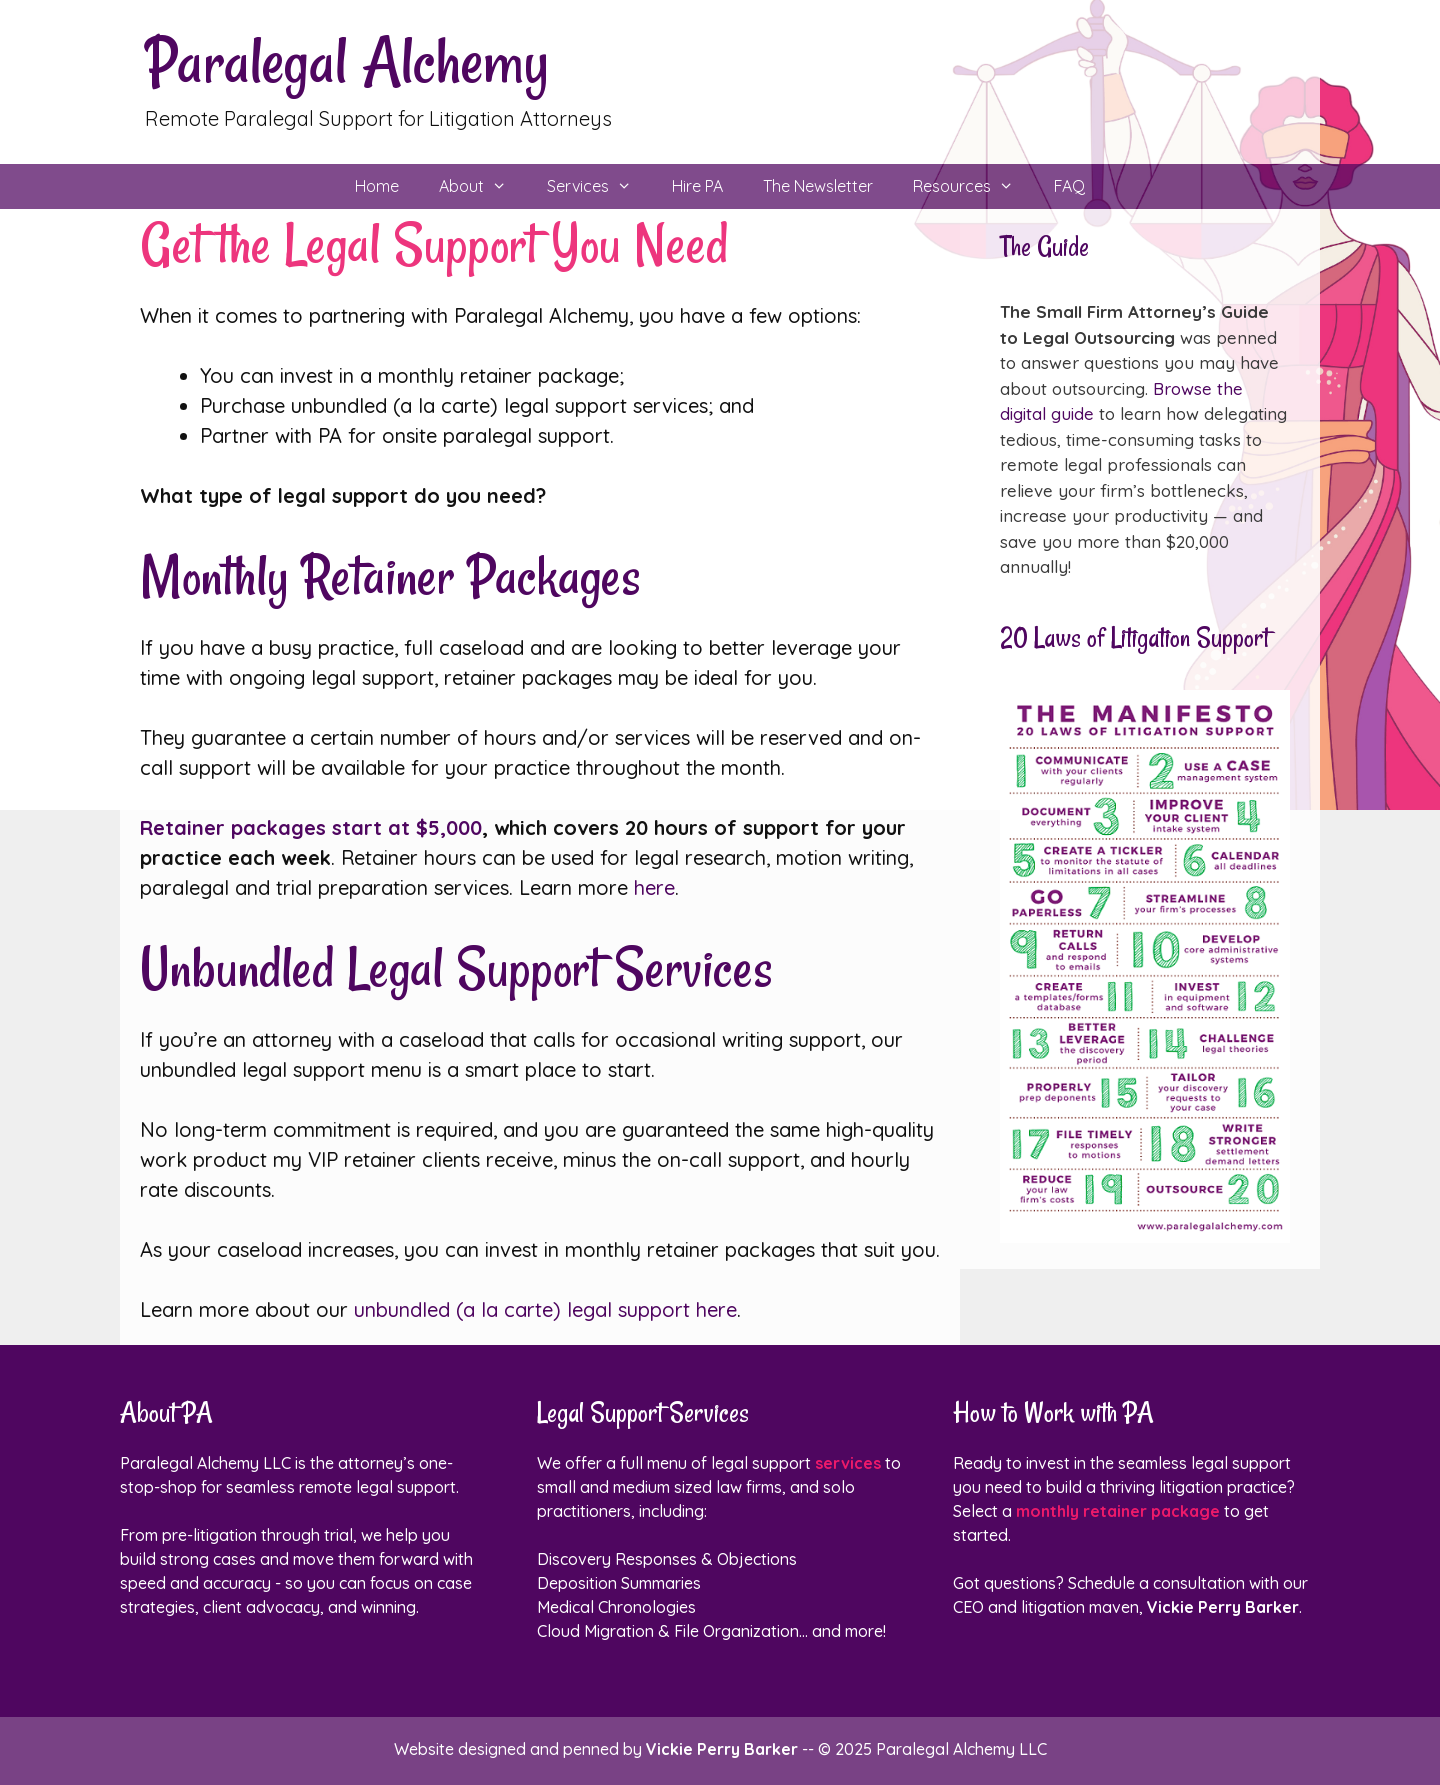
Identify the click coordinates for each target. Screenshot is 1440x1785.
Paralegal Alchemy (347, 61)
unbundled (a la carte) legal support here (545, 1309)
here (654, 887)
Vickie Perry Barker (722, 1749)
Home (377, 186)
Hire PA (697, 186)
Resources (973, 186)
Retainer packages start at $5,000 (311, 827)
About (483, 186)
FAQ (1069, 186)
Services (599, 186)
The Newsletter (818, 186)
